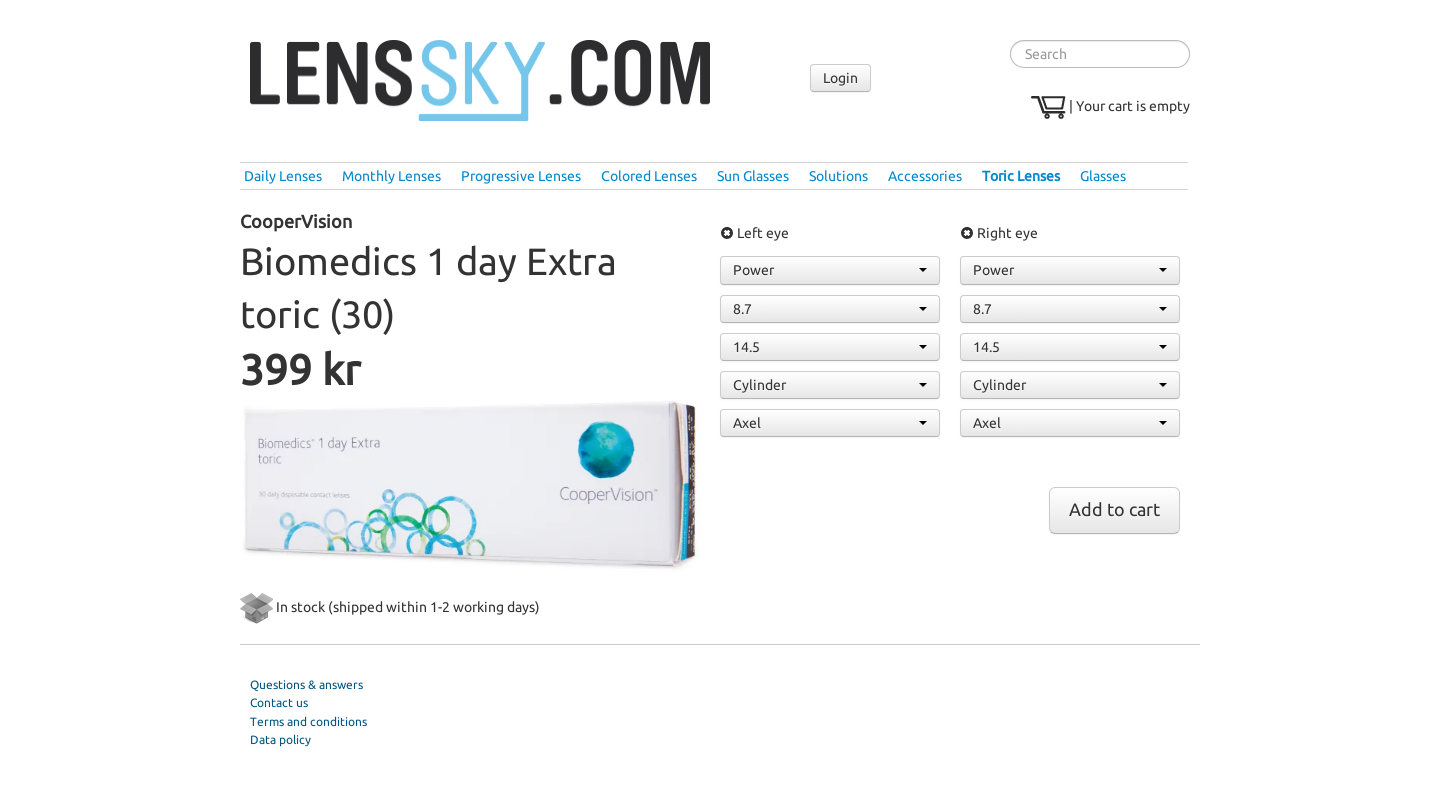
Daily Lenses (283, 176)
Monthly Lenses (391, 176)
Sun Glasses (753, 176)
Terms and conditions (308, 721)
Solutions (838, 176)
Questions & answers (306, 684)
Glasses (1103, 176)
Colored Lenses (649, 176)
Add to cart (1114, 509)
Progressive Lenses (521, 176)
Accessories (925, 176)
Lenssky (480, 81)
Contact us (279, 702)
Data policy (280, 739)
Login (840, 78)
